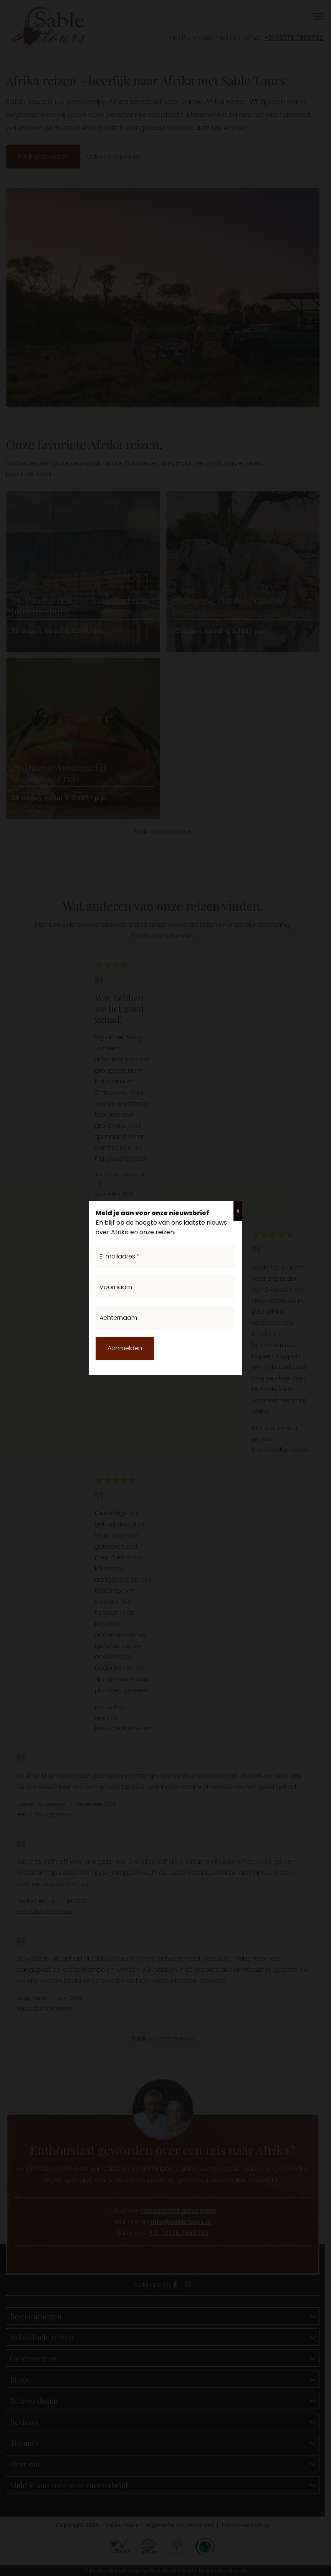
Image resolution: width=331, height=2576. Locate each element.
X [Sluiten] (238, 1211)
